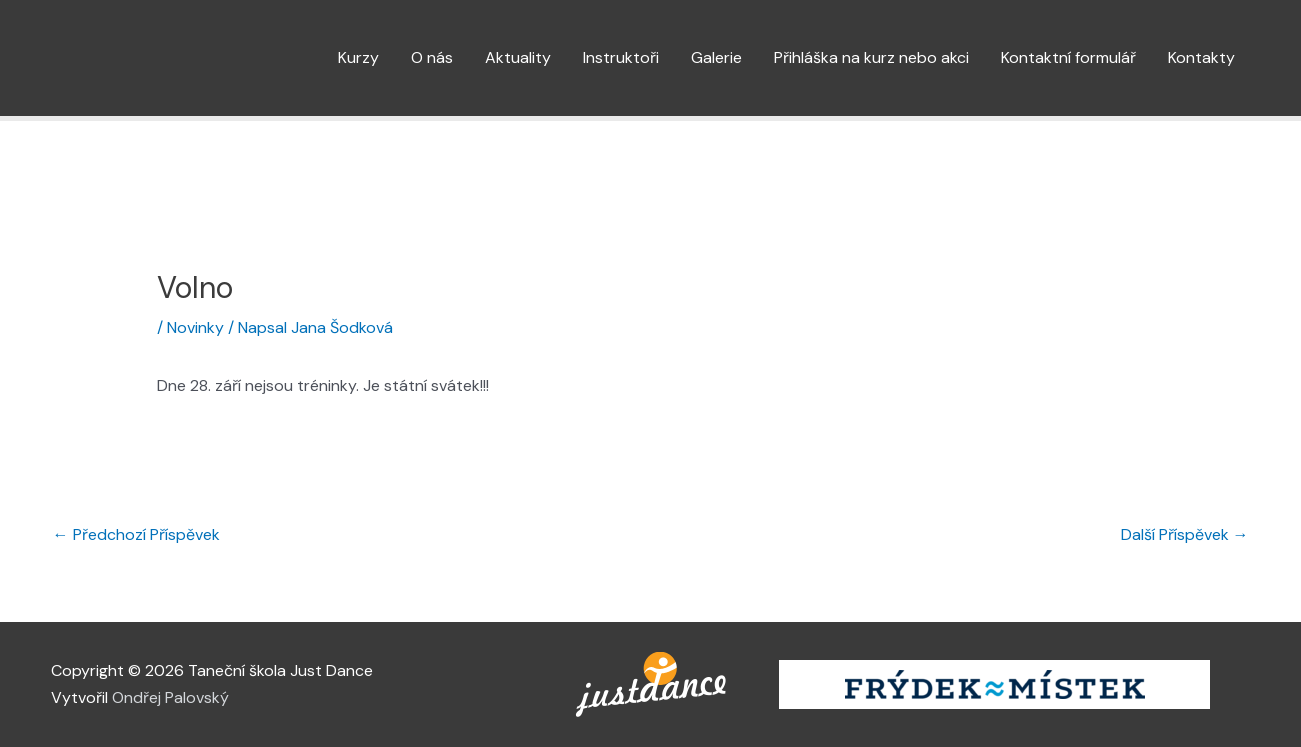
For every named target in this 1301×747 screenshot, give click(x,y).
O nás (432, 57)
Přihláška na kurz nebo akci (871, 57)
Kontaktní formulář (1068, 57)
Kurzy (358, 57)
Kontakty (1201, 57)
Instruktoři (621, 57)
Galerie (716, 57)
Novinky (195, 327)
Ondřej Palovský (170, 697)
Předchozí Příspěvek (136, 534)
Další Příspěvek (1185, 534)
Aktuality (518, 57)
